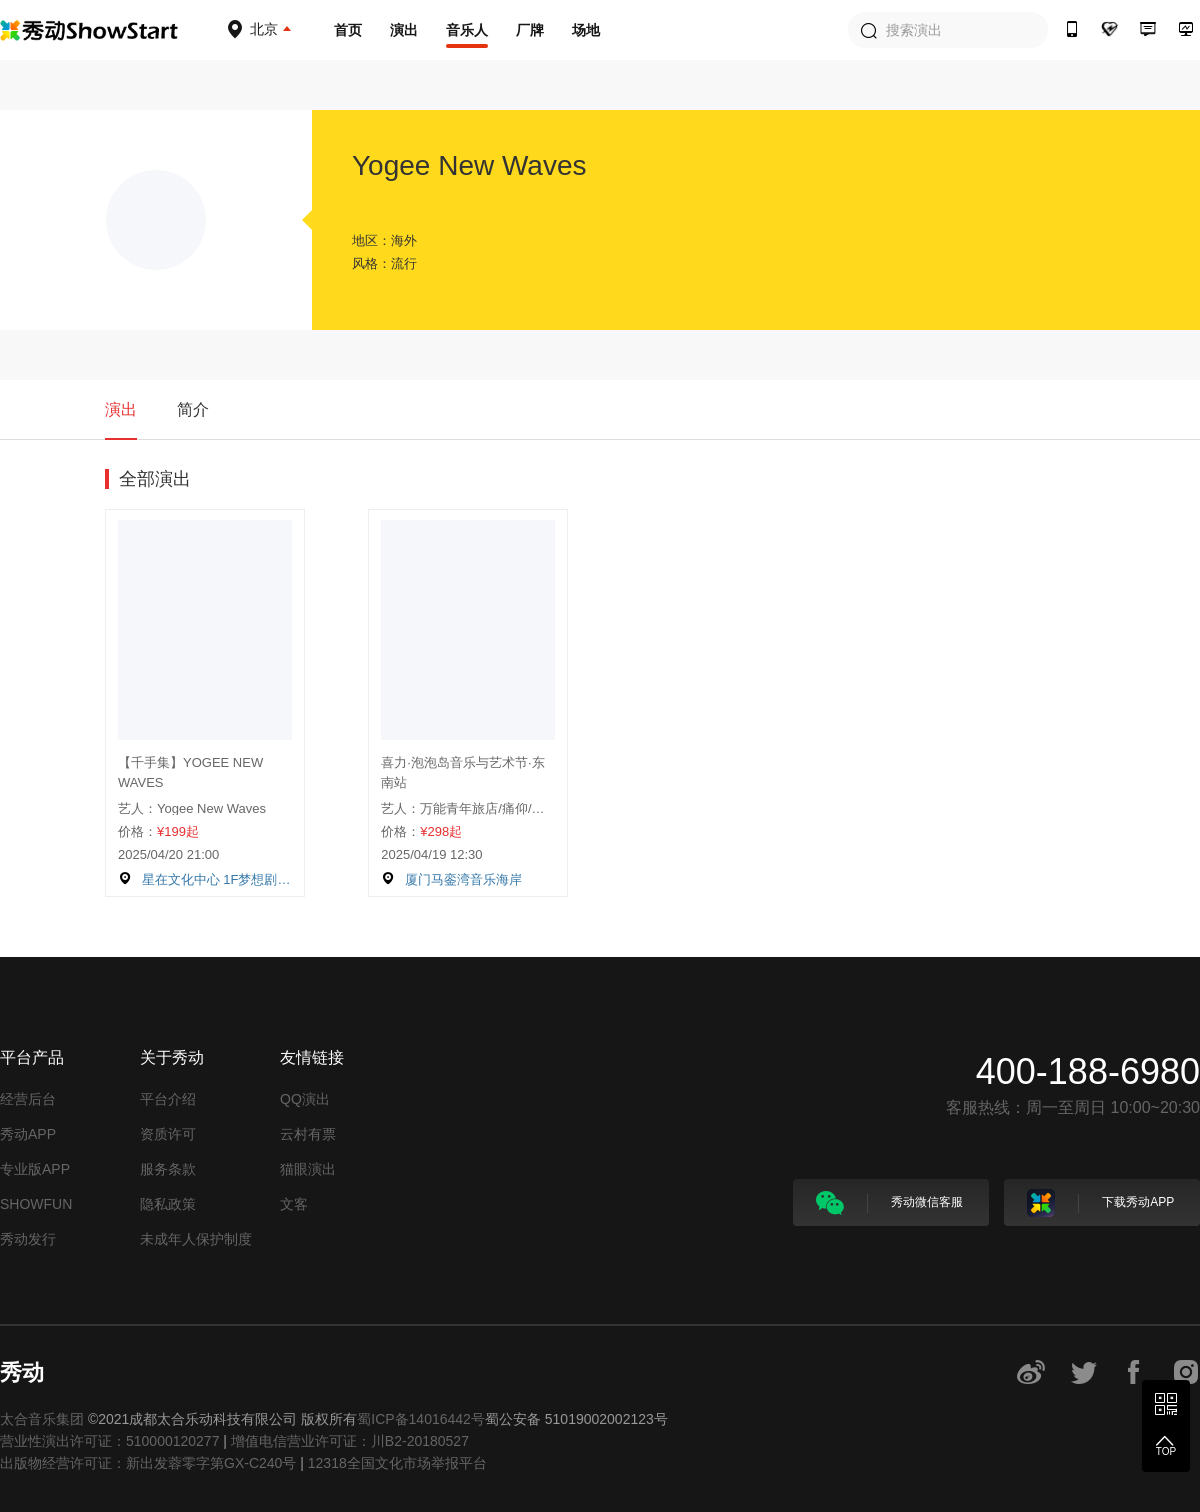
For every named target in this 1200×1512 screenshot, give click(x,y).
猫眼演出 (308, 1169)
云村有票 (308, 1134)
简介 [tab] (193, 409)
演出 (404, 30)
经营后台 (28, 1099)
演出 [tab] (121, 409)
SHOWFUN (36, 1204)
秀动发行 (28, 1239)
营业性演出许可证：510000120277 (109, 1441)
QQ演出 (305, 1099)
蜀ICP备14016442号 (421, 1419)
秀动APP (28, 1134)
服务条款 (168, 1169)
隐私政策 (168, 1204)
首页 (348, 30)
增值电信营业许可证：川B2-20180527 (350, 1441)
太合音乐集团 (42, 1419)
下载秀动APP (1100, 1203)
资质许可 (168, 1134)
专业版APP (35, 1169)
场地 (586, 30)
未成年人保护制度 (196, 1239)
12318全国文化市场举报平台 (397, 1463)
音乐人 (467, 30)
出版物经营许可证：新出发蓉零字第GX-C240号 (148, 1463)
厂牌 (530, 30)
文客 (294, 1204)
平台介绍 (168, 1099)
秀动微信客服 (889, 1203)
